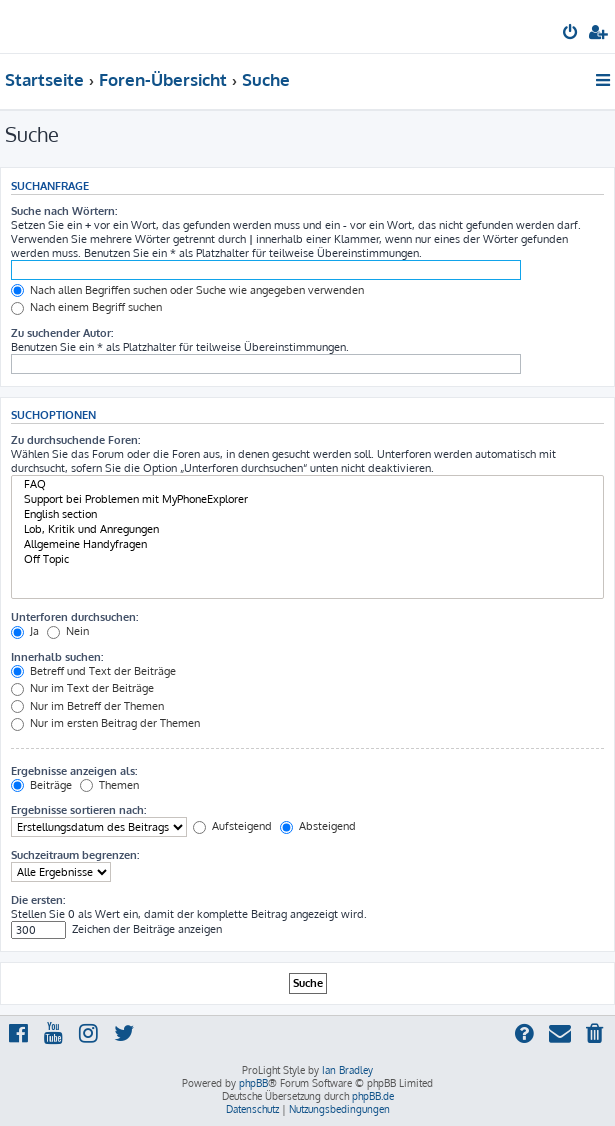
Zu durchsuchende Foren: (75, 440)
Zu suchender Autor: (62, 333)
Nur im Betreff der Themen (87, 706)
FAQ (307, 484)
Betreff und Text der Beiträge (93, 671)
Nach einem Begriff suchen (86, 307)
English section (307, 514)
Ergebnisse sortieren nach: (78, 810)
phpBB (253, 1083)
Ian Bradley (347, 1070)
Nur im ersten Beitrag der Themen (105, 723)
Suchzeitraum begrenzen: (75, 855)
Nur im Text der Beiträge (82, 688)
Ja (25, 631)
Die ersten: (38, 900)
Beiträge (41, 785)
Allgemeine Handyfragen (307, 544)
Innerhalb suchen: (57, 657)
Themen (109, 785)
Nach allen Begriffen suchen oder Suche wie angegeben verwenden (187, 290)
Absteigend (318, 826)
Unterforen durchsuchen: (74, 617)
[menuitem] (571, 34)
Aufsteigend (232, 826)
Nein (68, 631)
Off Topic (307, 559)
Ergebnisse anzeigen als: (74, 771)
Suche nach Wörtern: (64, 211)
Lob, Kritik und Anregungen (307, 529)
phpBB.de (373, 1096)
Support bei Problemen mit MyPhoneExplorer (307, 499)
